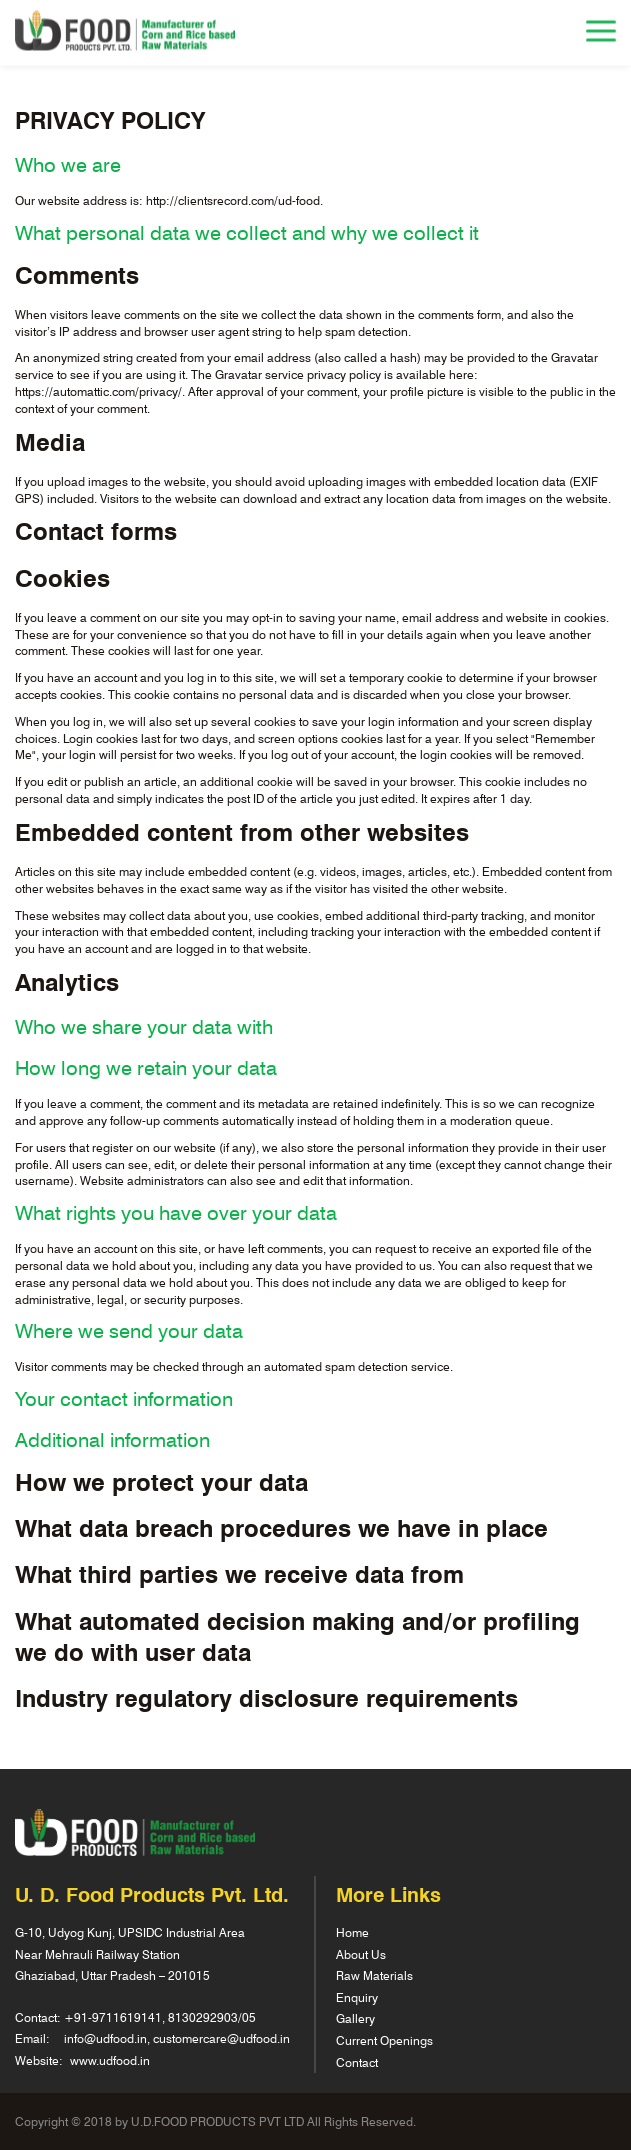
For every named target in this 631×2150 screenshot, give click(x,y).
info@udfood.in (105, 2038)
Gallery (355, 2018)
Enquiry (357, 1997)
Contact (357, 2062)
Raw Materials (374, 1975)
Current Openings (384, 2040)
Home (352, 1932)
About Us (361, 1954)
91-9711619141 (118, 2017)
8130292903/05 (212, 2017)
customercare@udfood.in (221, 2038)
